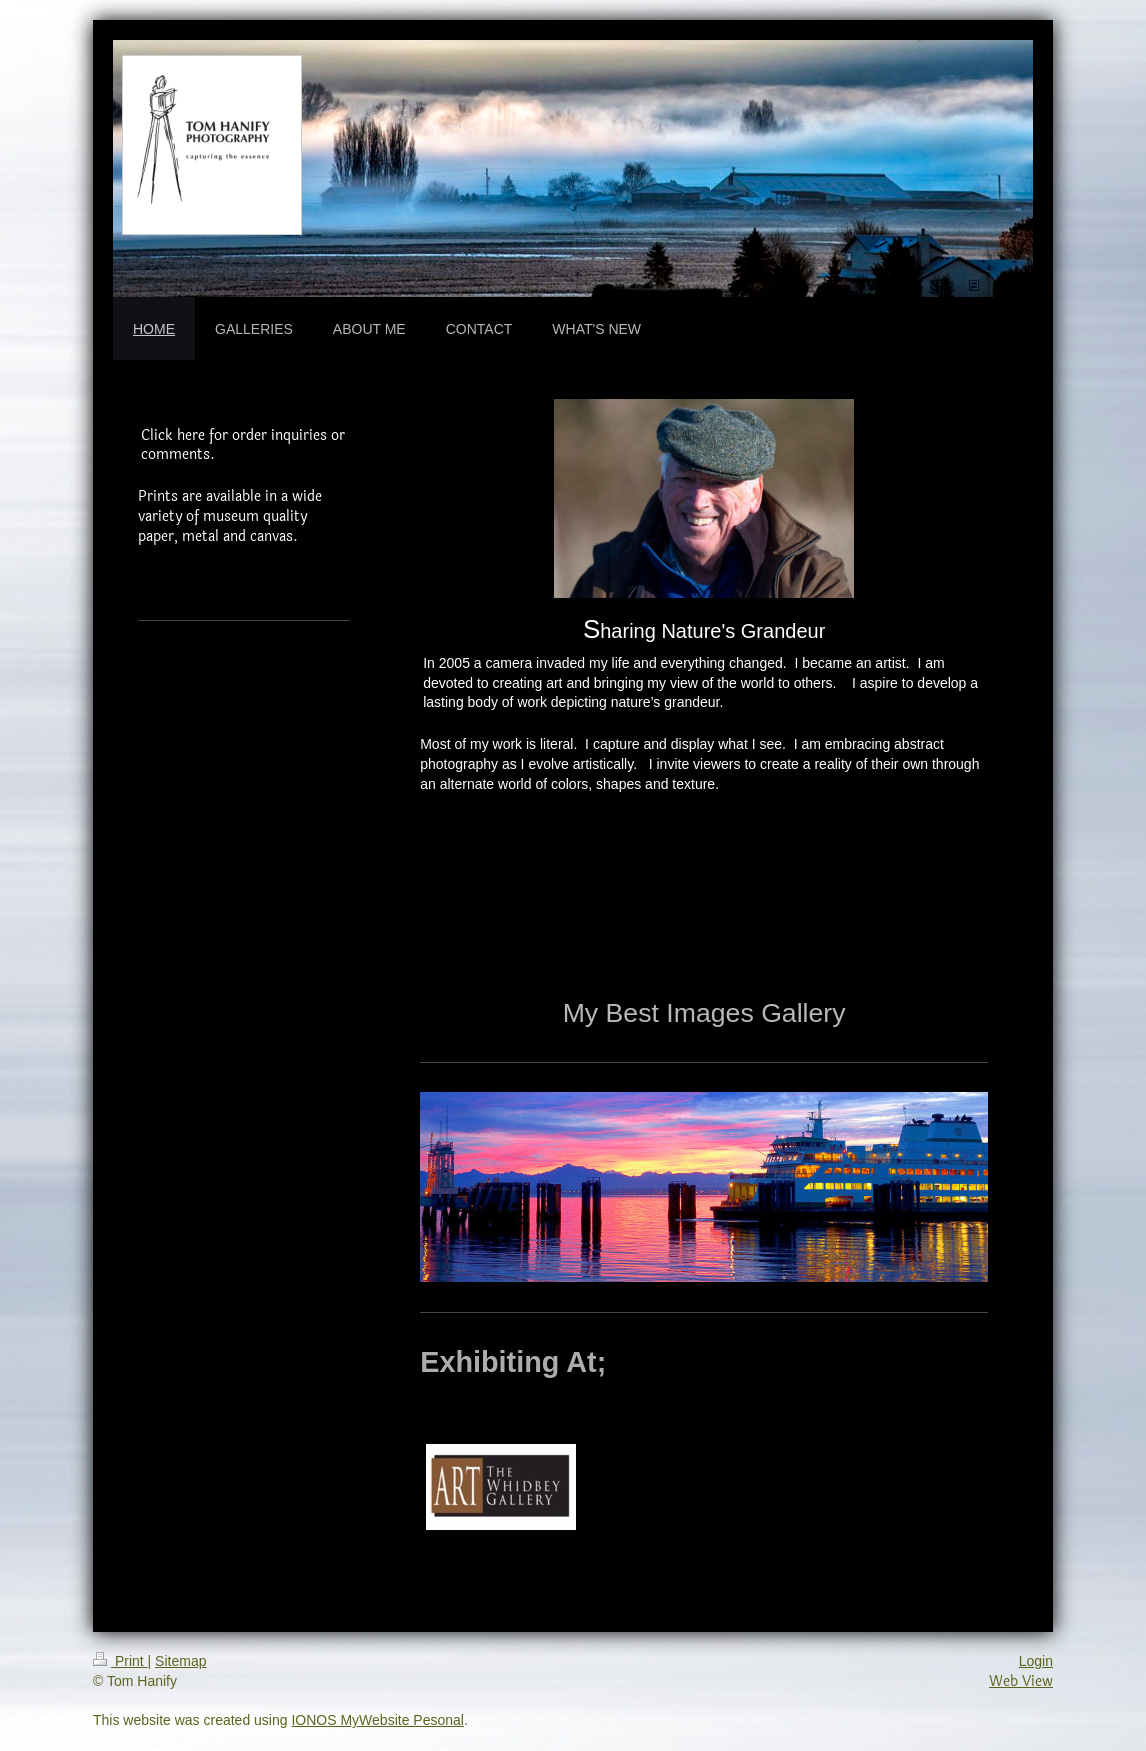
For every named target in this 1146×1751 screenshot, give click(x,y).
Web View (1021, 1681)
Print (120, 1661)
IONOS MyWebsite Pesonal (377, 1720)
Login (1036, 1661)
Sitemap (180, 1661)
